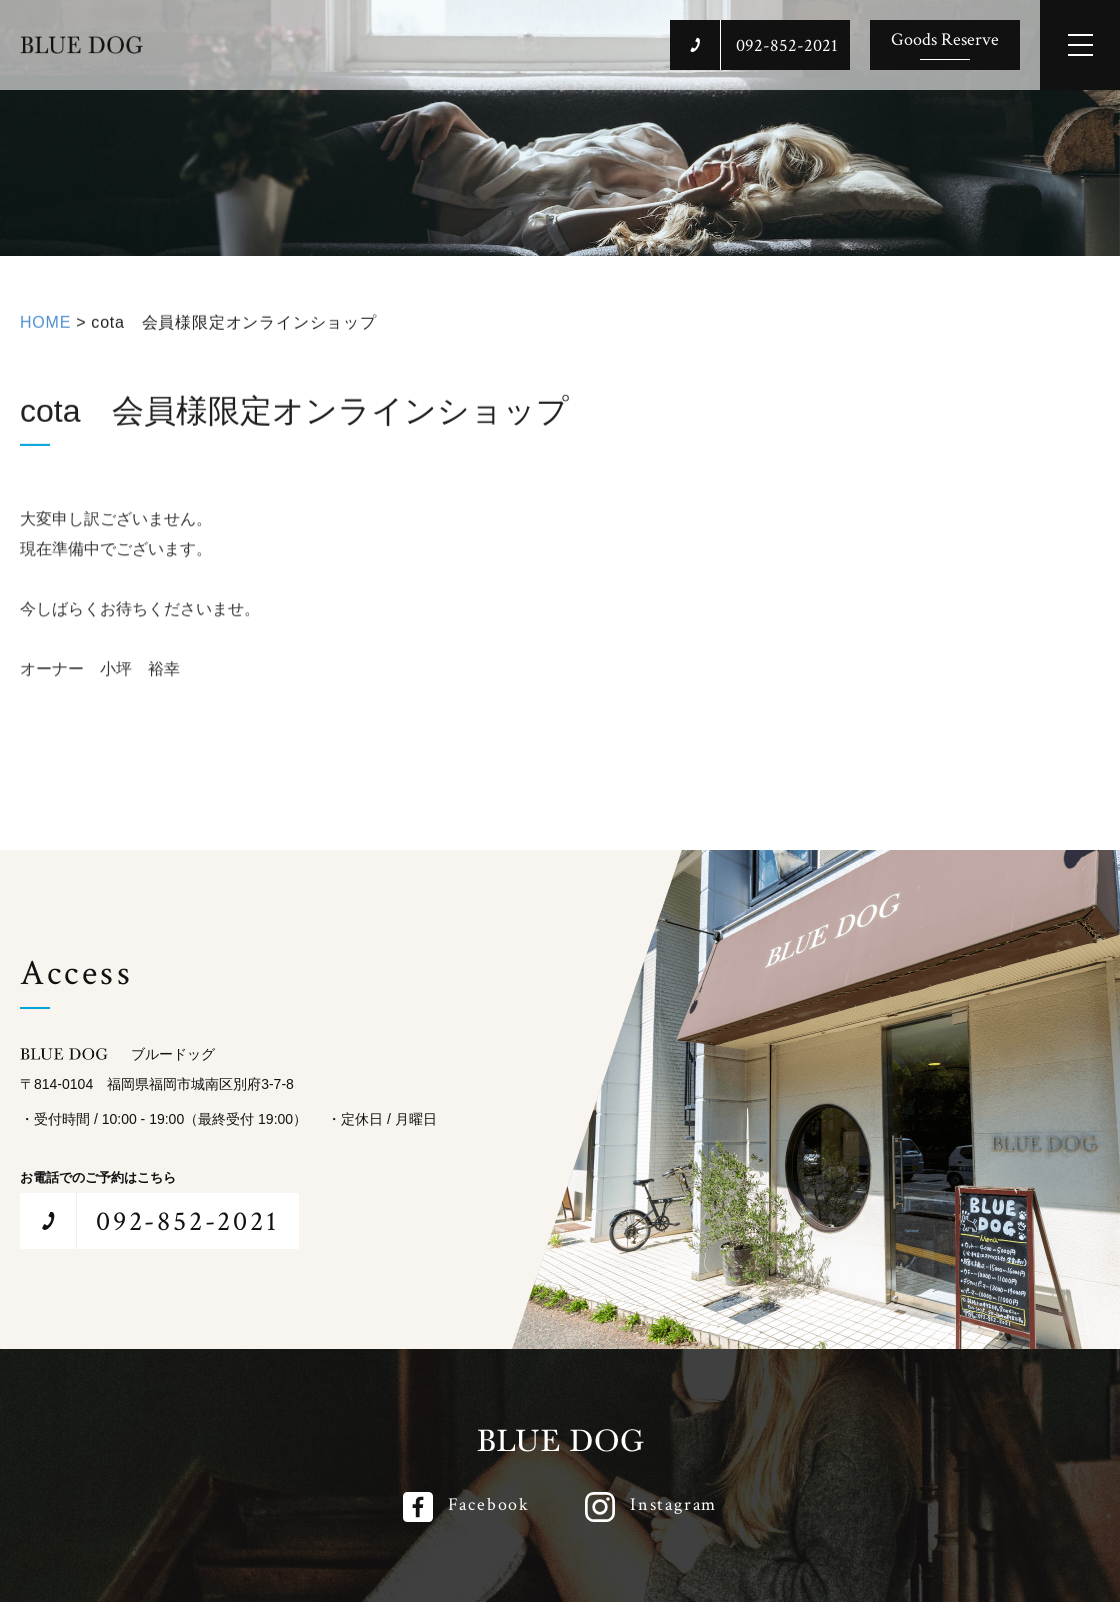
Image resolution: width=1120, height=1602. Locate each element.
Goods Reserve (945, 39)
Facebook (489, 1504)
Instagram (673, 1504)
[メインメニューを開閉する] (1080, 45)
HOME (45, 329)
